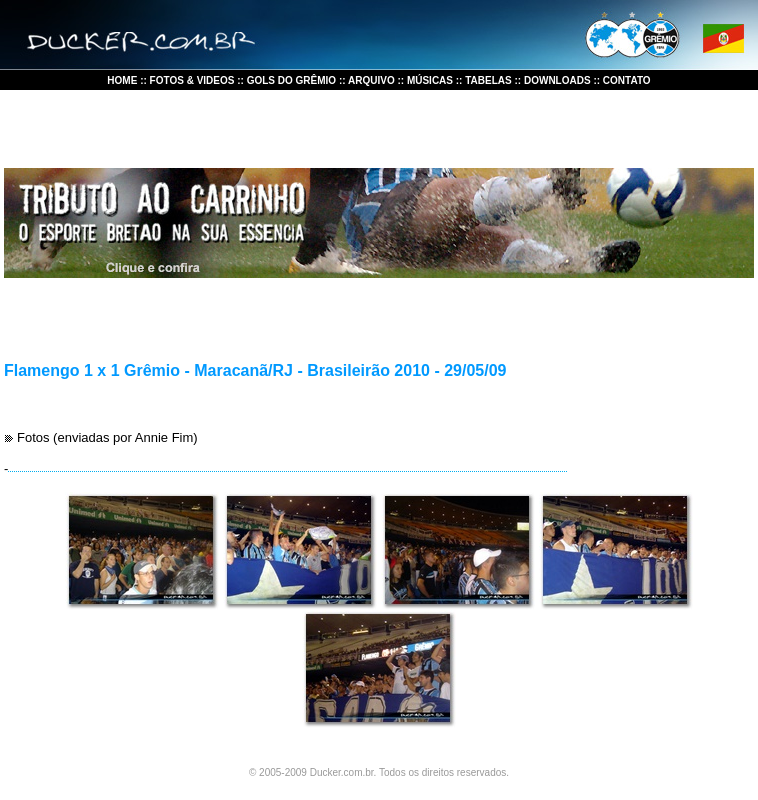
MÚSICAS (428, 80)
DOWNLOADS (558, 80)
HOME (123, 80)
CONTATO (627, 80)
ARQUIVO (370, 80)
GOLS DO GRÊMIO (291, 80)
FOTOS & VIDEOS (192, 80)
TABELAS (488, 80)
